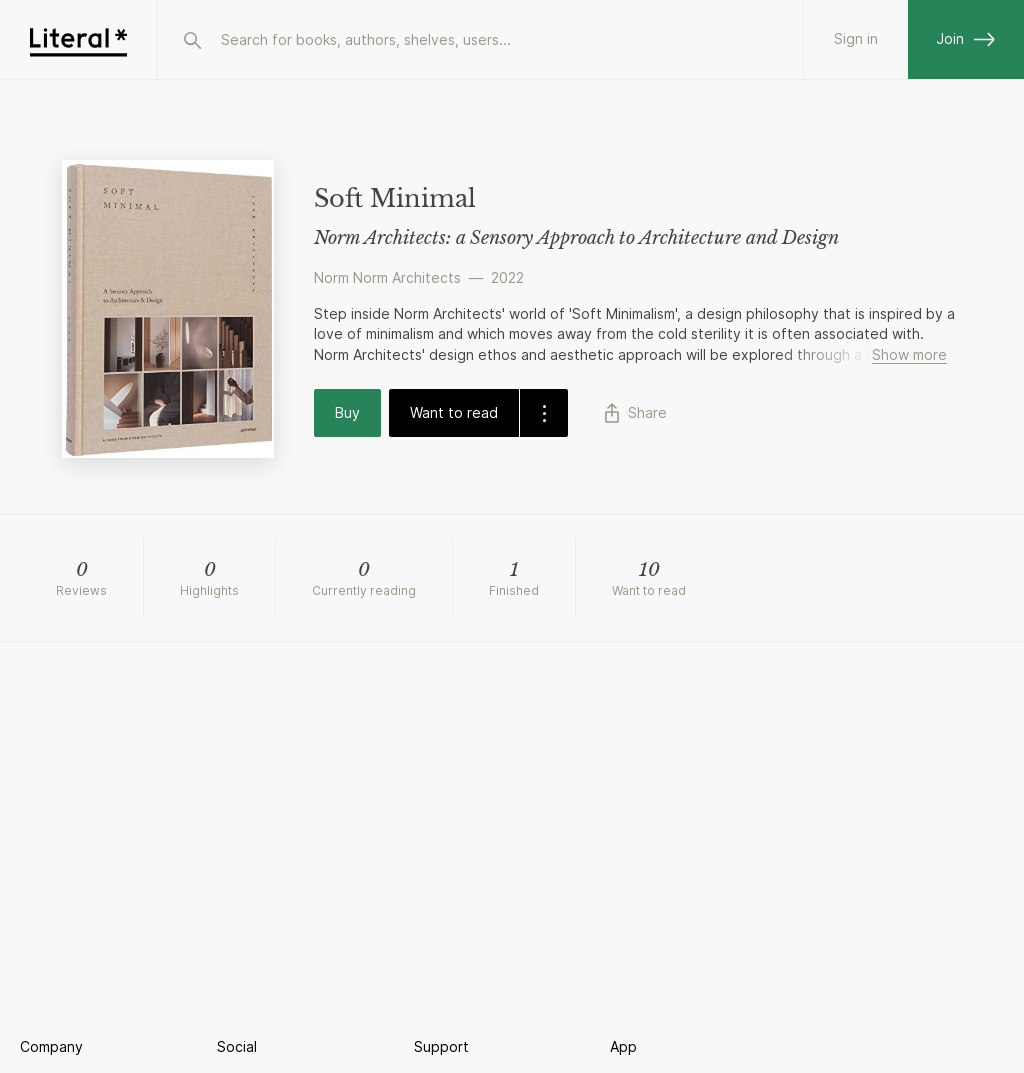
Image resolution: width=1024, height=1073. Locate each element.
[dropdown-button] (543, 413)
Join (966, 38)
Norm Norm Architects (387, 277)
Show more (909, 354)
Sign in (856, 38)
